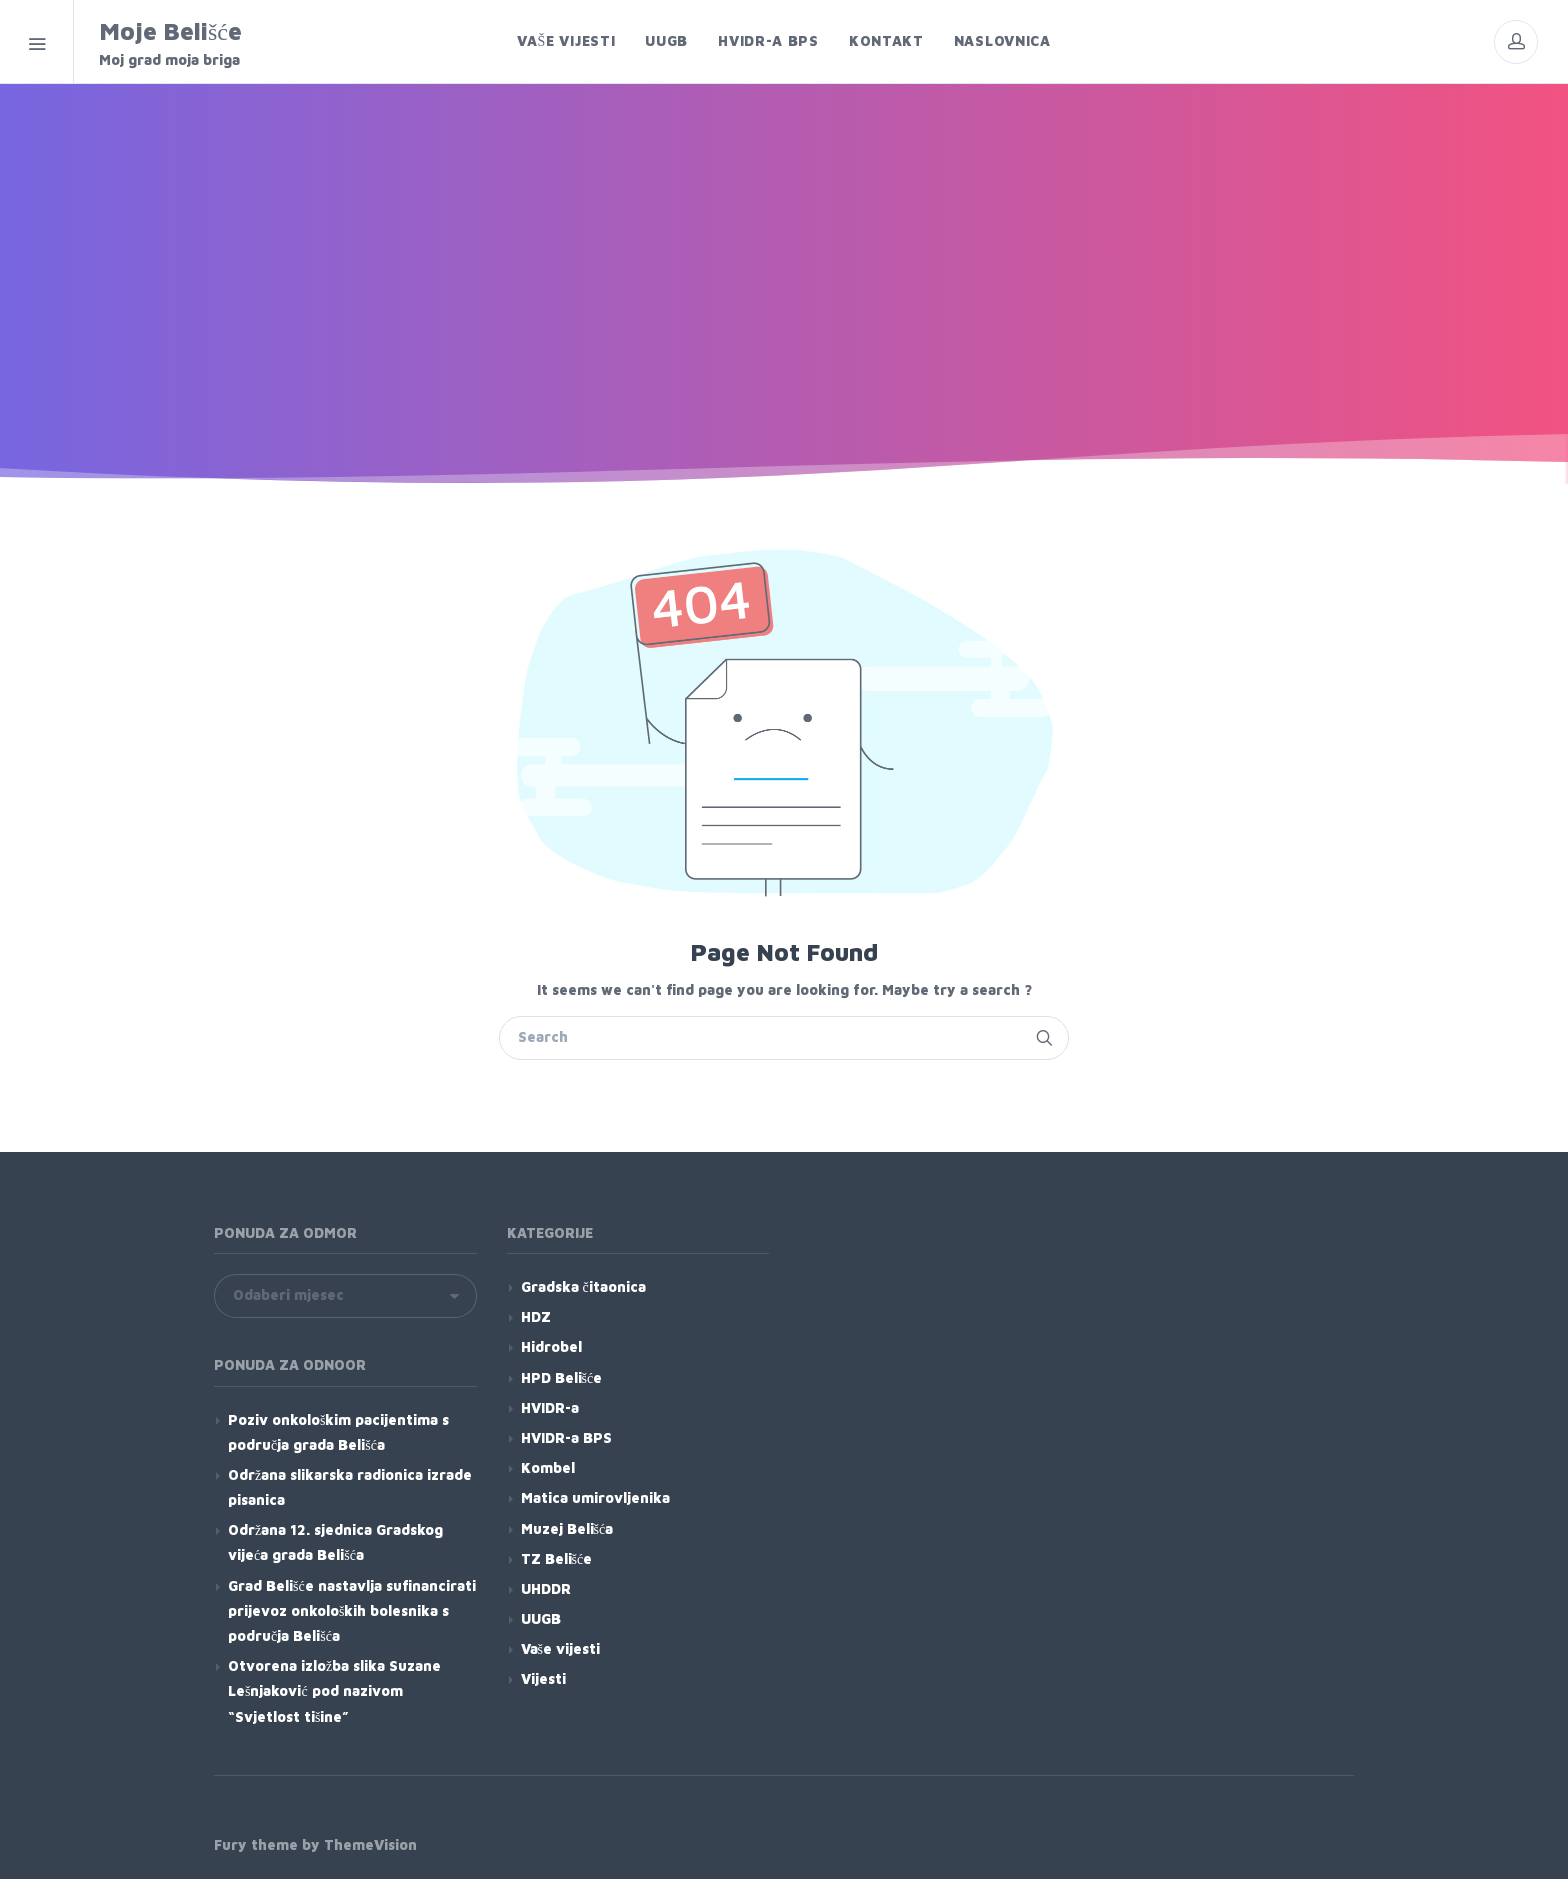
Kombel (548, 1467)
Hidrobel (551, 1346)
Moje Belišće (226, 43)
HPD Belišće (562, 1377)
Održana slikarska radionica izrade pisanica (350, 1487)
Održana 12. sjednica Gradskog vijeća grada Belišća (335, 1542)
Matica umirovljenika (595, 1497)
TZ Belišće (557, 1558)
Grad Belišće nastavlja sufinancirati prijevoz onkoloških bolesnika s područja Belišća (352, 1610)
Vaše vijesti (560, 1648)
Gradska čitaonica (583, 1286)
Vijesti (543, 1678)
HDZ (536, 1316)
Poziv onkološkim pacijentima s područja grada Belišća (338, 1432)
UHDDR (546, 1588)
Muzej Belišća (567, 1528)
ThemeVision (370, 1844)
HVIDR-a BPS (566, 1437)
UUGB (541, 1618)
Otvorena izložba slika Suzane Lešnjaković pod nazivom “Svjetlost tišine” (334, 1690)
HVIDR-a (550, 1407)
